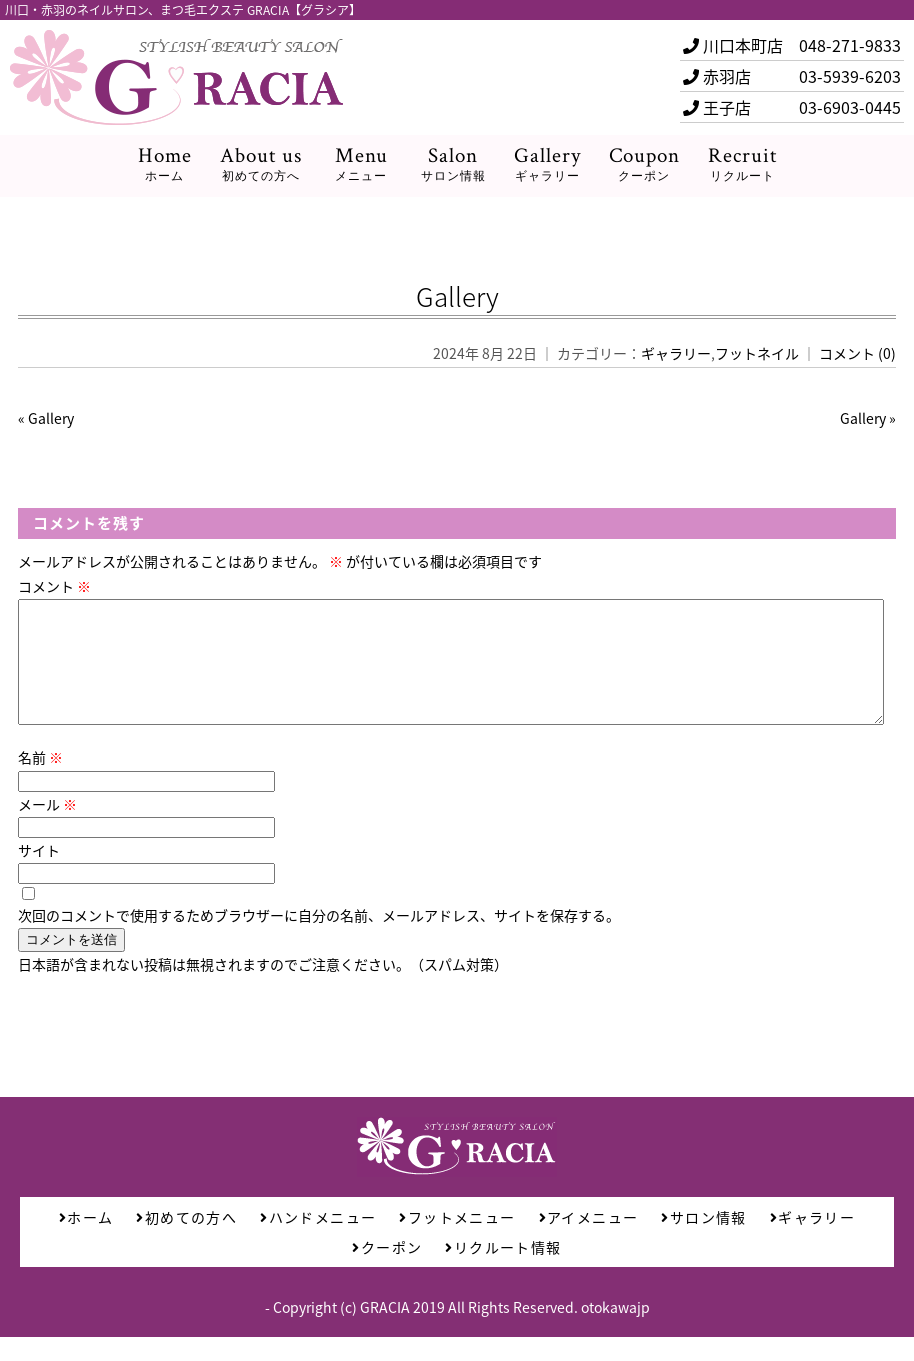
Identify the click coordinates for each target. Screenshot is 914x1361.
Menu (361, 164)
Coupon (644, 164)
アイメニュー (589, 1241)
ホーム (86, 1241)
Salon (453, 164)
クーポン (387, 1271)
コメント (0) (857, 353)
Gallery (547, 164)
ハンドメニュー (318, 1241)
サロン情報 (703, 1241)
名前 (40, 781)
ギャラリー (676, 353)
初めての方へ (186, 1241)
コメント (54, 586)
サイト (39, 874)
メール (47, 828)
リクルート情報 (503, 1271)
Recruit (742, 164)
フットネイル (757, 353)
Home (165, 164)
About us (261, 164)
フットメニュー (457, 1241)
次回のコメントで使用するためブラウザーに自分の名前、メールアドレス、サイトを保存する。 (319, 939)
